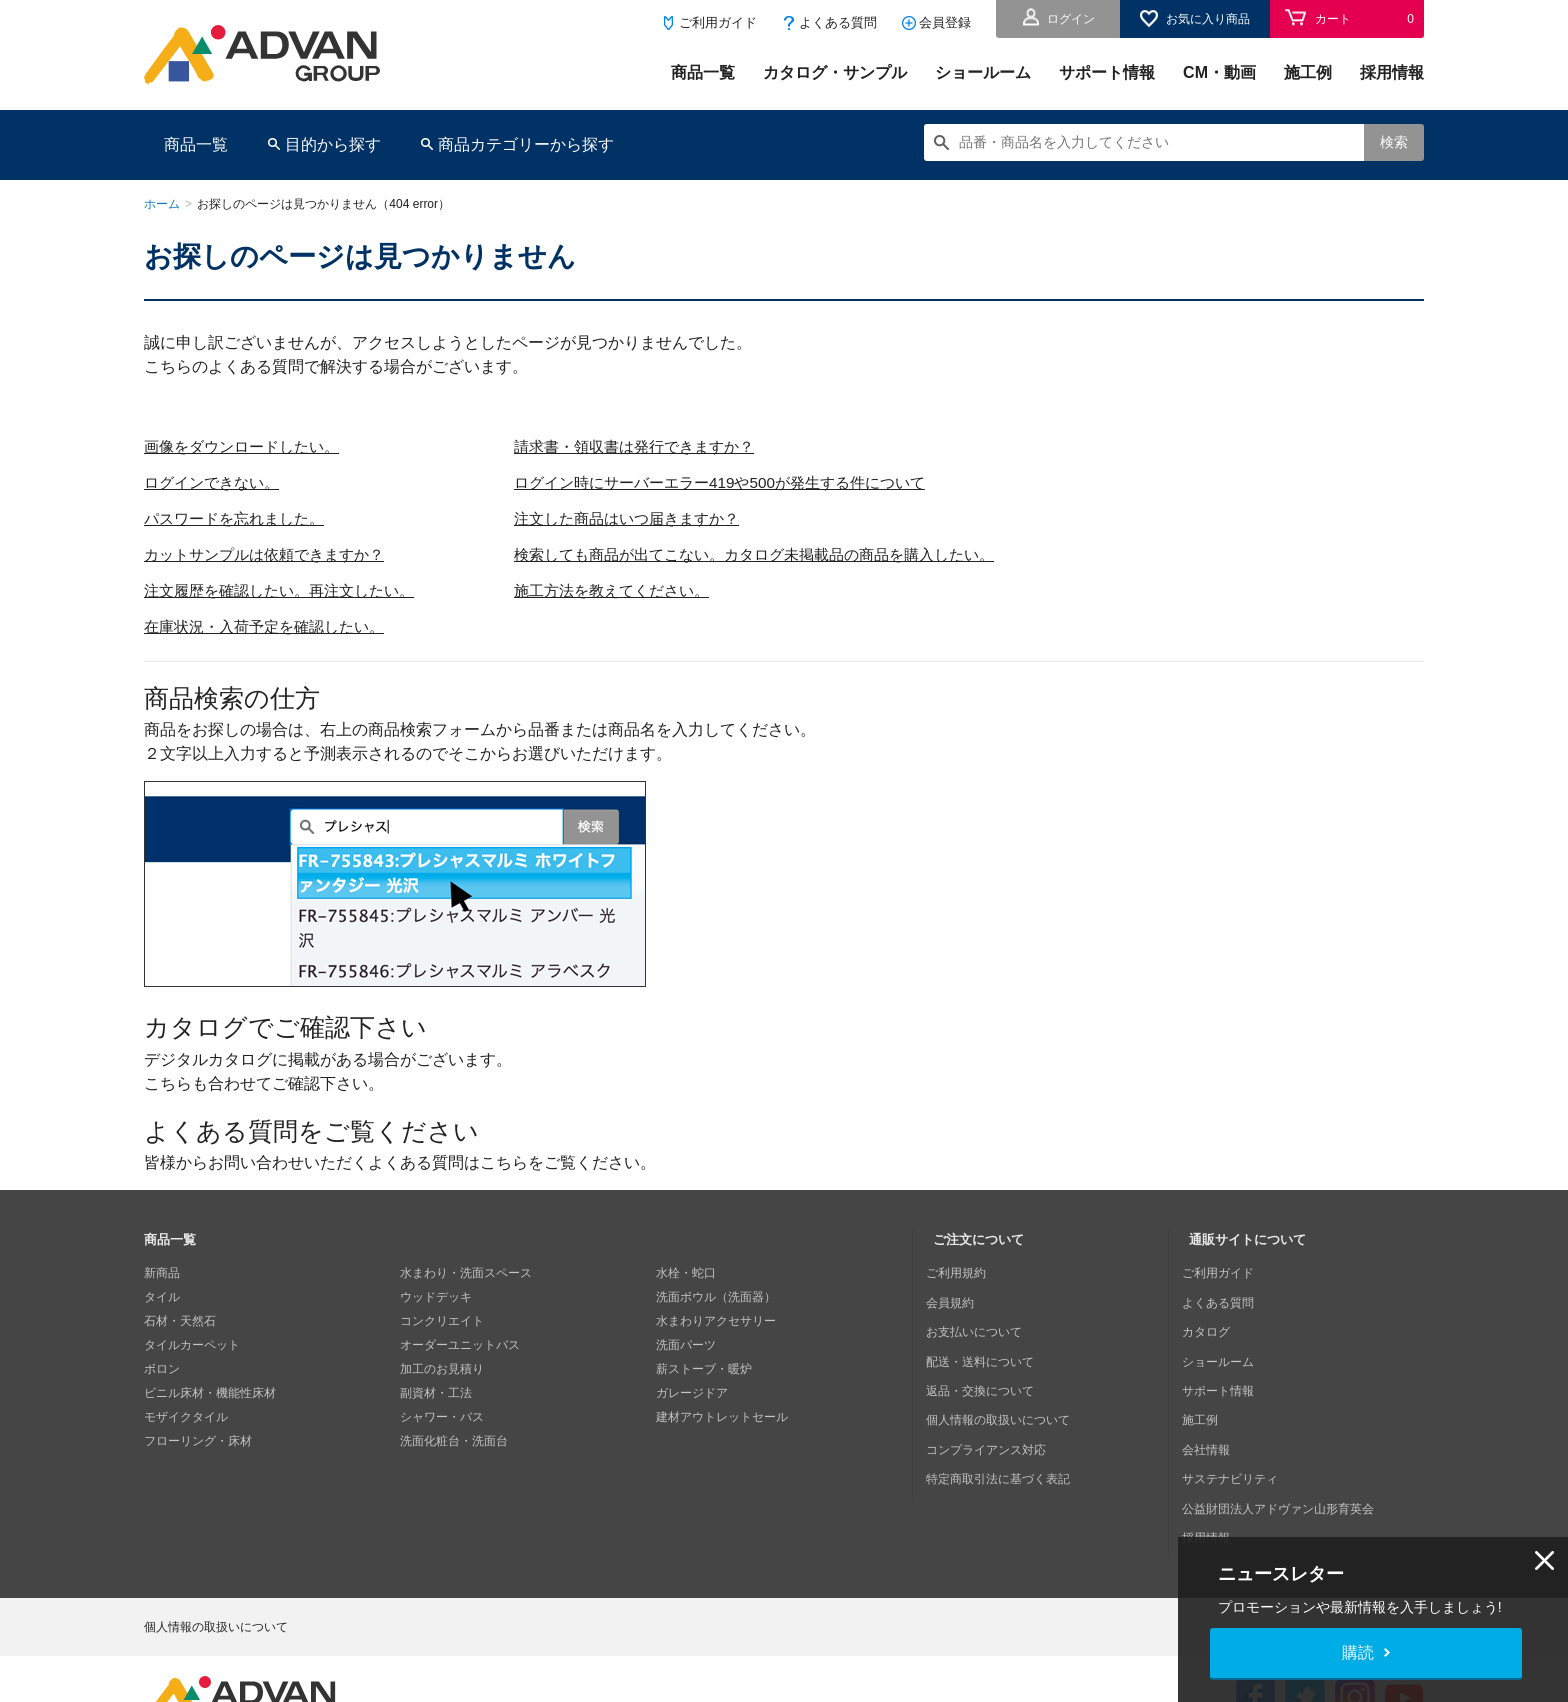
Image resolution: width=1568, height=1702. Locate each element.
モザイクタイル (186, 1417)
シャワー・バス (442, 1417)
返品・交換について (987, 1369)
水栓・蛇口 (686, 1273)
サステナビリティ (1237, 1441)
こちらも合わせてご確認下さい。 (264, 1083)
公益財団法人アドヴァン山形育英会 (1285, 1465)
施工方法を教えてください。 (636, 590)
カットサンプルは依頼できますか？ (272, 554)
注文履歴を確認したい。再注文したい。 (288, 590)
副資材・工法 (436, 1393)
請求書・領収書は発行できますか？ (660, 446)
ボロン (162, 1369)
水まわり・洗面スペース (466, 1273)
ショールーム (983, 72)
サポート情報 (1107, 72)
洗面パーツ (686, 1345)
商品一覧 (703, 72)
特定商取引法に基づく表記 (1005, 1441)
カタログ (1213, 1321)
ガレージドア (692, 1393)
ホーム (162, 204)
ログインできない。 (216, 482)
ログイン (1071, 19)
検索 (1394, 142)
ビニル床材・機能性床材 (210, 1393)
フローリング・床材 (198, 1441)
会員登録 (945, 22)
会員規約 (957, 1297)
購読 (1358, 1652)
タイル (162, 1297)
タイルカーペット (192, 1345)
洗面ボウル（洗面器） (716, 1297)
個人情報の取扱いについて (1005, 1393)
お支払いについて (981, 1321)
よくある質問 (838, 22)
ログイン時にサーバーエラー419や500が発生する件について (750, 482)
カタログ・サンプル (835, 72)
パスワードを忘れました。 (240, 518)
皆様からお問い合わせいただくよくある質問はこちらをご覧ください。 (400, 1162)
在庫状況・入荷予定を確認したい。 (272, 626)
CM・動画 (1219, 72)
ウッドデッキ (436, 1297)
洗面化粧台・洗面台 (454, 1441)
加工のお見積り (442, 1369)
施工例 (1308, 72)
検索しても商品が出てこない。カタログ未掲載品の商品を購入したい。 (788, 554)
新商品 (162, 1273)
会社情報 (1213, 1417)
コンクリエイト (442, 1321)
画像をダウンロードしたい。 (248, 446)
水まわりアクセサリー (716, 1321)
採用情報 (1392, 72)
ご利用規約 (963, 1273)
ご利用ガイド (718, 22)
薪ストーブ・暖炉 (704, 1369)
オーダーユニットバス (460, 1345)
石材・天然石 (180, 1321)
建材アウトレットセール (722, 1417)
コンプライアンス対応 (993, 1417)
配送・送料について (987, 1345)
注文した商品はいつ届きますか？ (652, 518)
